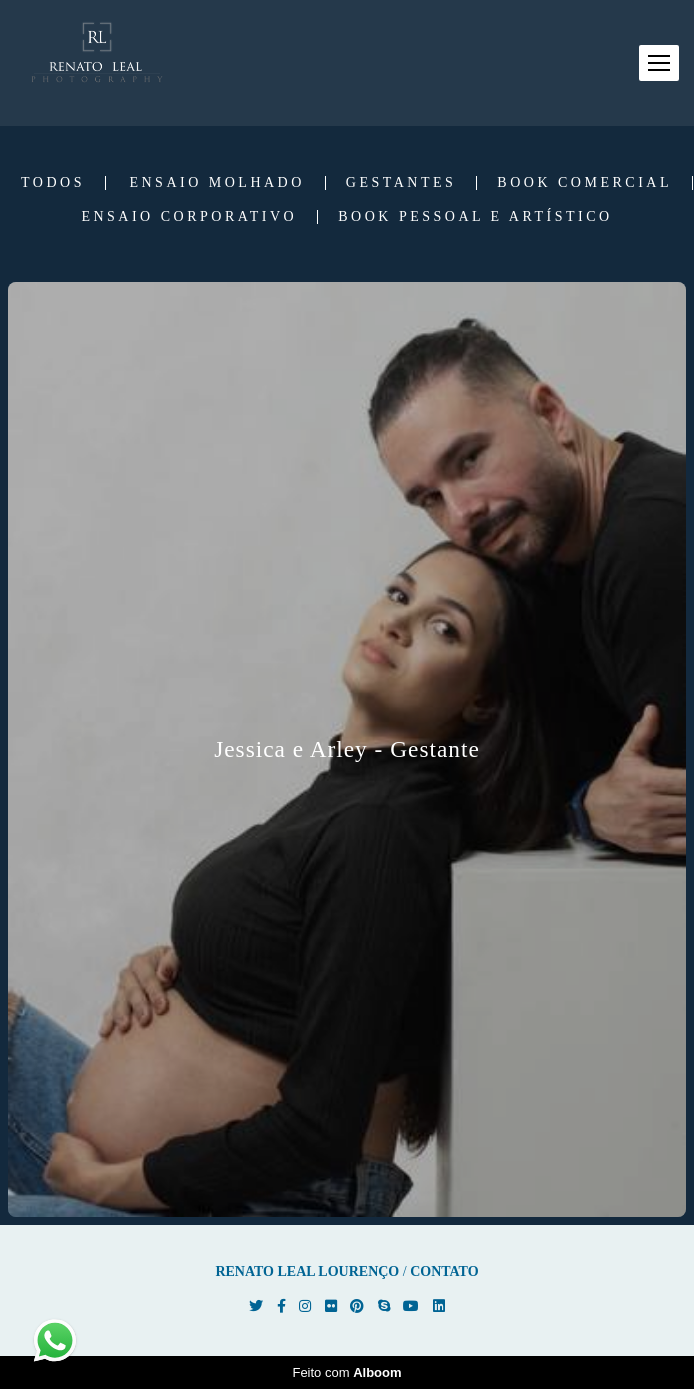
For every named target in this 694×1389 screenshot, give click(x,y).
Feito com (346, 1372)
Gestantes (401, 183)
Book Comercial (584, 183)
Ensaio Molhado (216, 183)
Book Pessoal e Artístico (475, 217)
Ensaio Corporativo (189, 217)
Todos (53, 183)
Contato (444, 1272)
